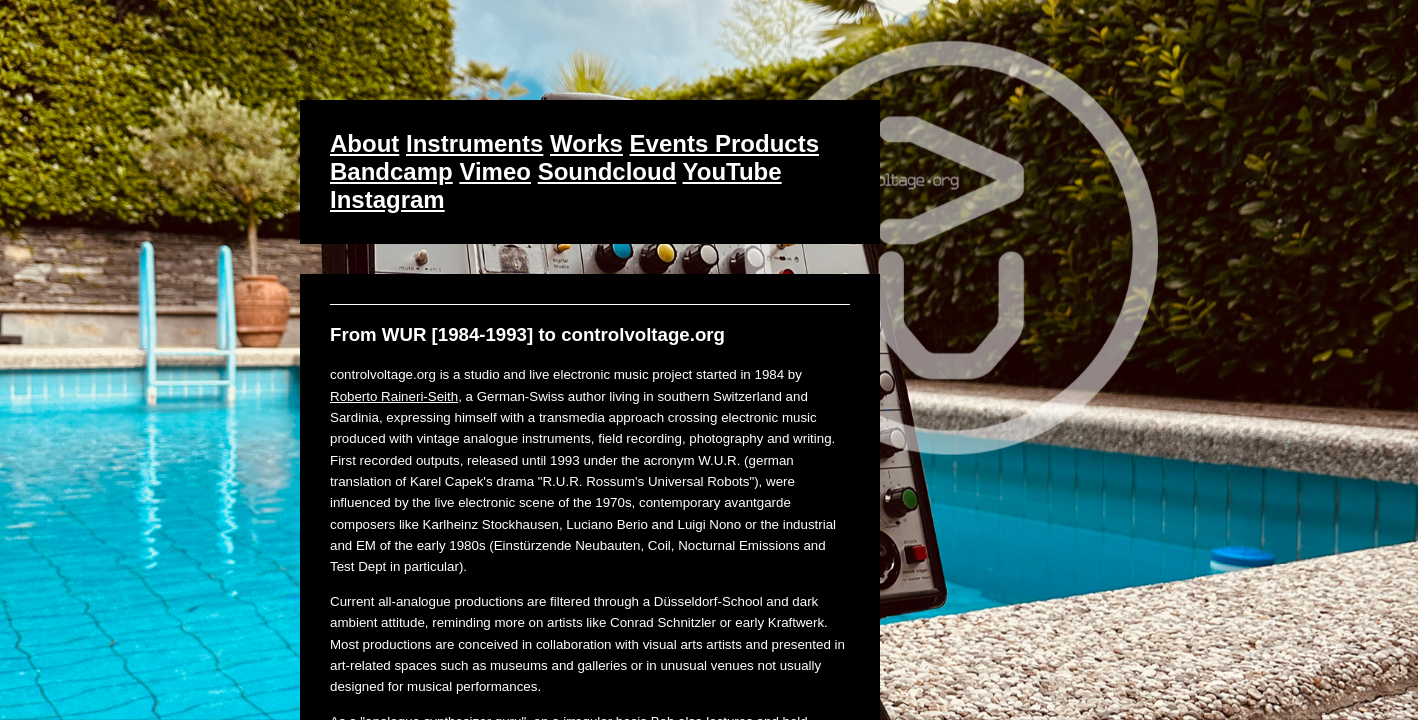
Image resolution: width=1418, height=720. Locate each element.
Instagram (387, 199)
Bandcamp (391, 171)
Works (586, 143)
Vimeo (495, 171)
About (364, 143)
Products (767, 143)
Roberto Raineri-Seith (394, 396)
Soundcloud (607, 171)
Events (672, 143)
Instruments (474, 143)
